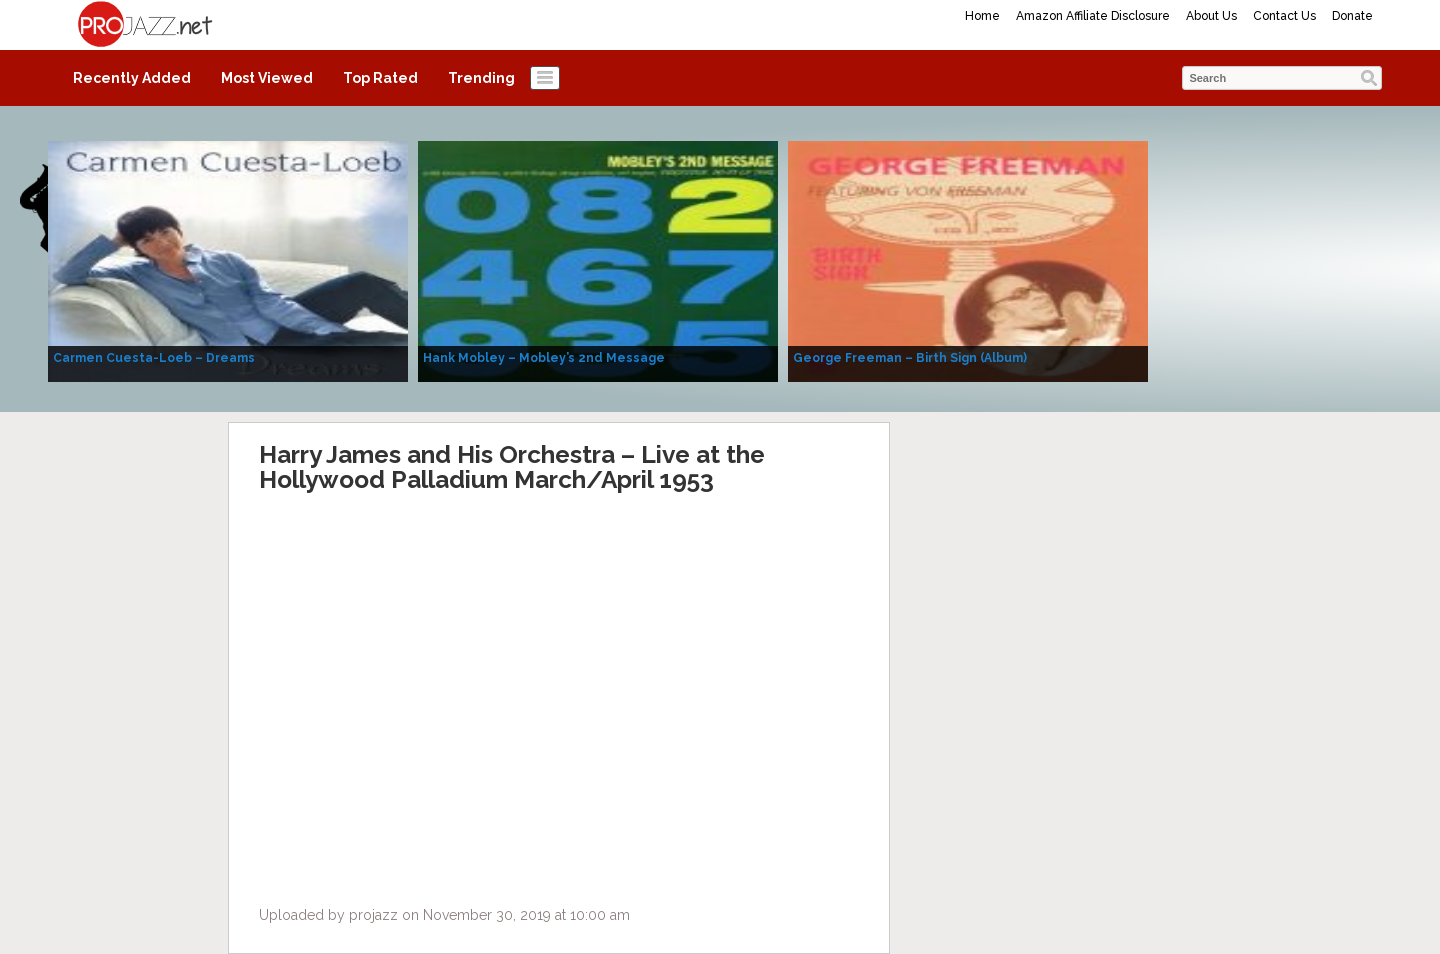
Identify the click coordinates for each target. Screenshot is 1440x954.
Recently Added (132, 78)
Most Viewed (267, 78)
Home (982, 16)
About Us (1211, 16)
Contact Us (1284, 16)
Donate (1352, 16)
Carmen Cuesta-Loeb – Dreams (154, 358)
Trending (481, 78)
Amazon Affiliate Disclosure (1093, 16)
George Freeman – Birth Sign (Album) (910, 358)
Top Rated (380, 78)
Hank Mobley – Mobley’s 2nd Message (544, 358)
